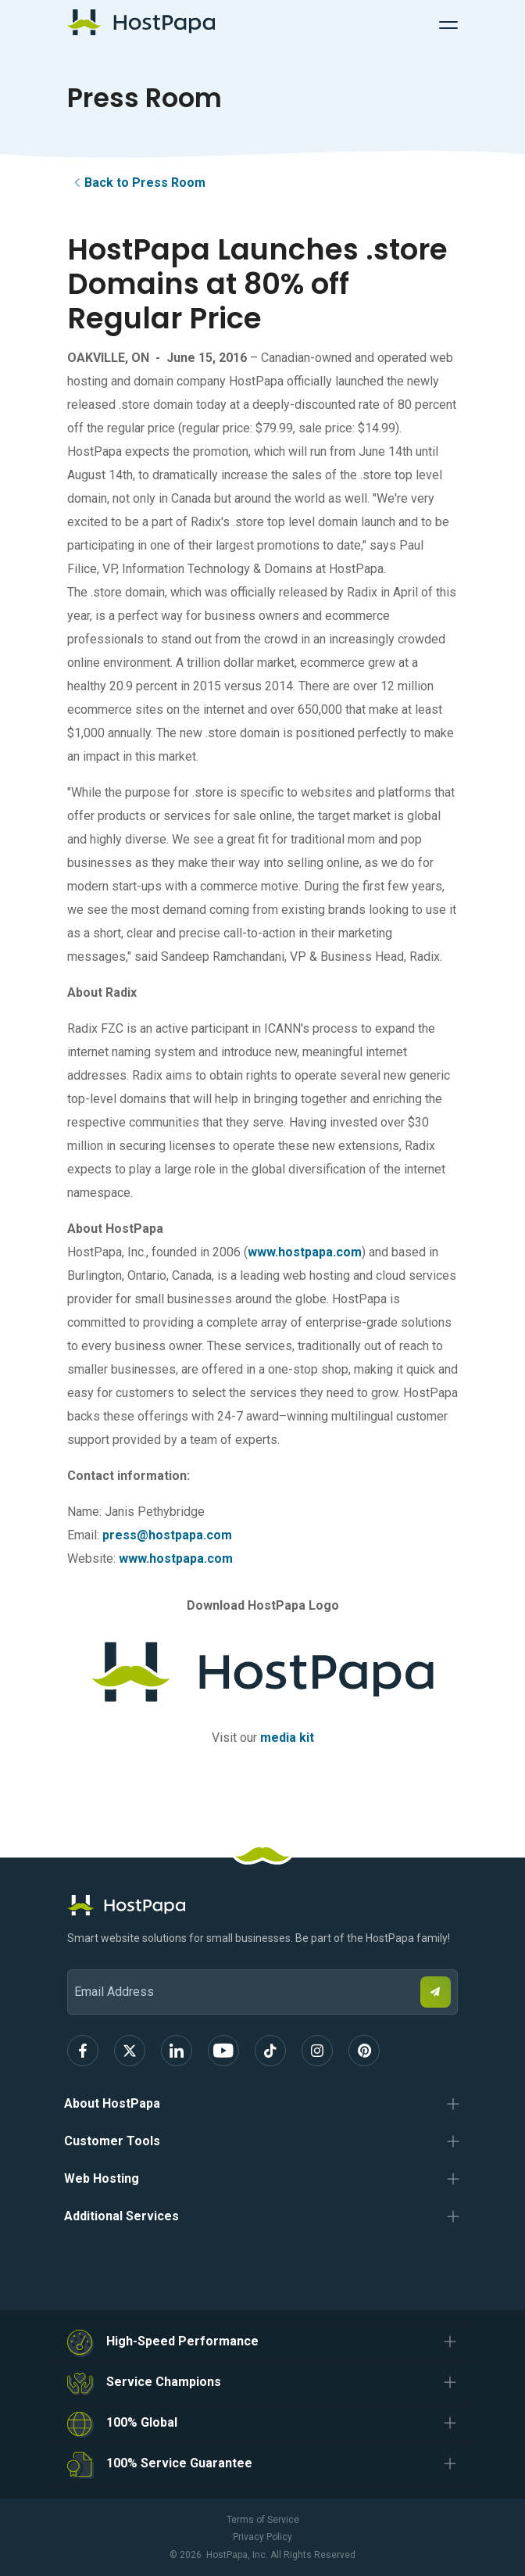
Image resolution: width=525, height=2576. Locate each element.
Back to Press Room (136, 182)
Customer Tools (112, 2141)
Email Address (74, 1958)
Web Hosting (101, 2178)
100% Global (141, 2422)
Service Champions (163, 2381)
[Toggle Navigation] (448, 22)
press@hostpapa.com (167, 1535)
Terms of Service (263, 2519)
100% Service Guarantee (179, 2463)
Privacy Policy (262, 2536)
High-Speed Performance (182, 2341)
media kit (287, 1737)
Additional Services (121, 2216)
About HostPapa (112, 2103)
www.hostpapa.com (305, 1252)
